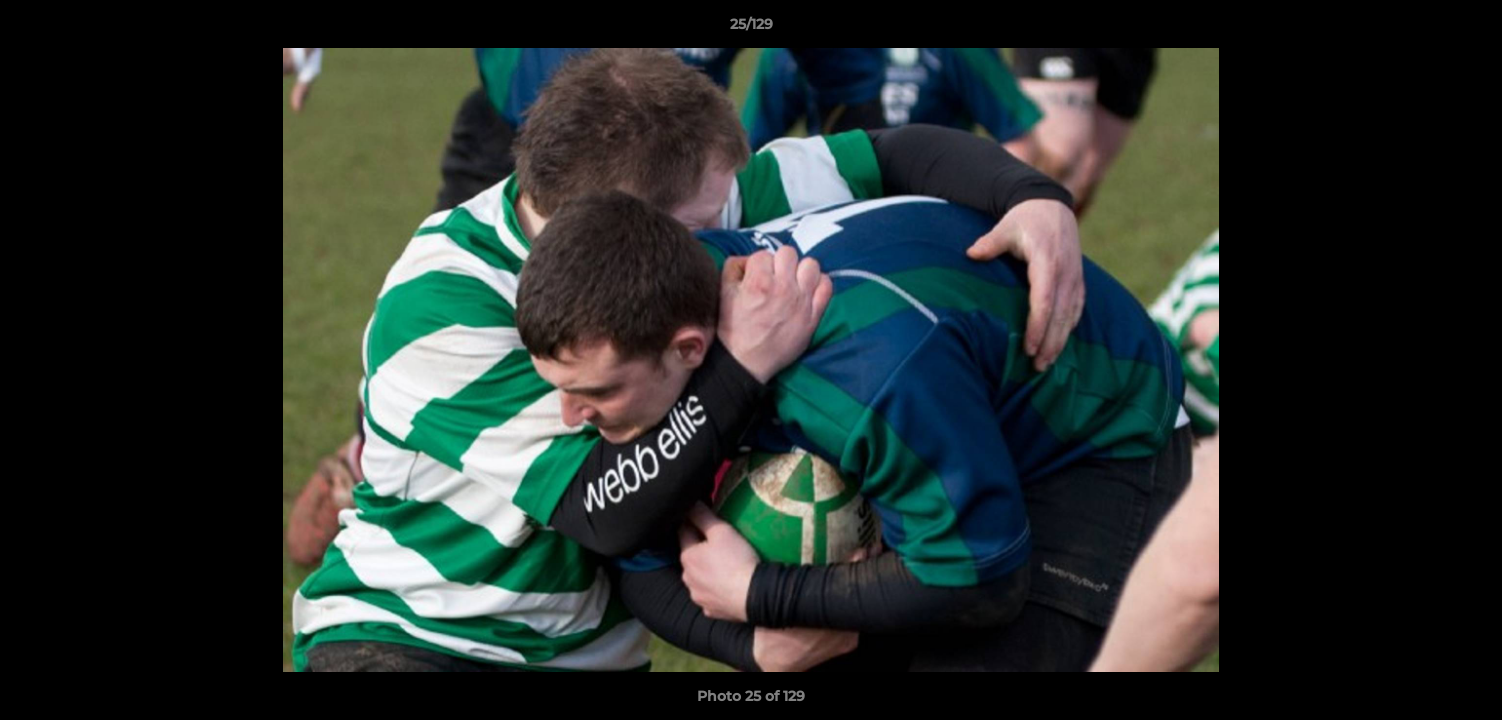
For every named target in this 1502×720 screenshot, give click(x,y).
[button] (1466, 29)
